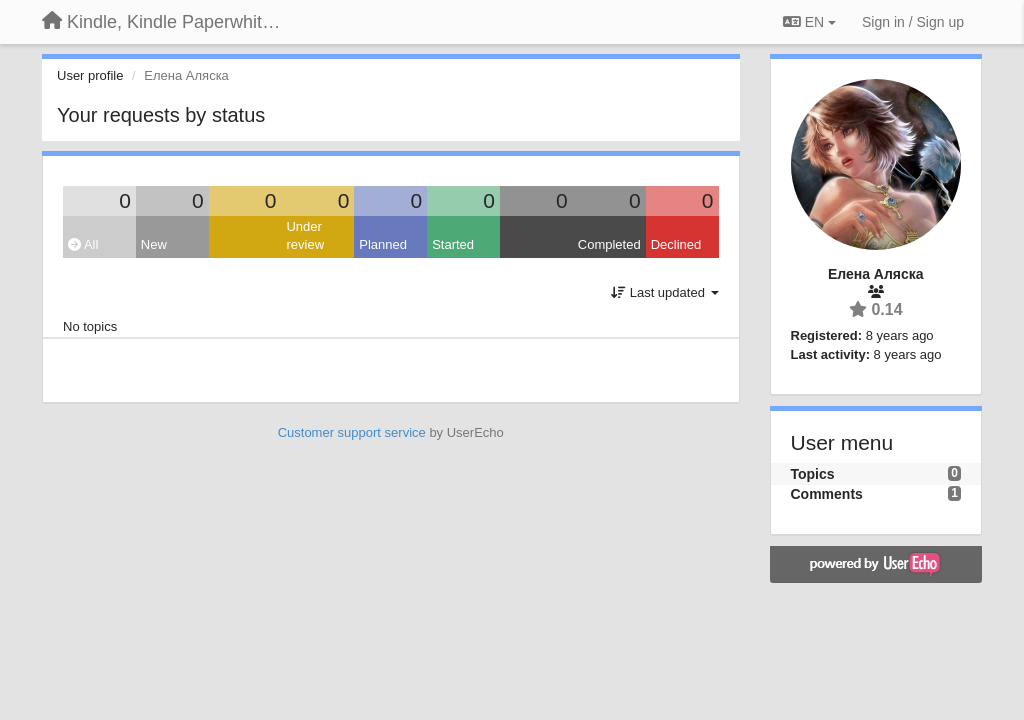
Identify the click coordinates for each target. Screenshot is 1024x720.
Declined (676, 244)
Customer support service (352, 432)
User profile (90, 75)
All (83, 244)
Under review (305, 236)
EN (809, 22)
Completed (609, 244)
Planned (383, 244)
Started (453, 244)
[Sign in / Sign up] (913, 22)
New (154, 244)
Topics (813, 474)
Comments (827, 494)
